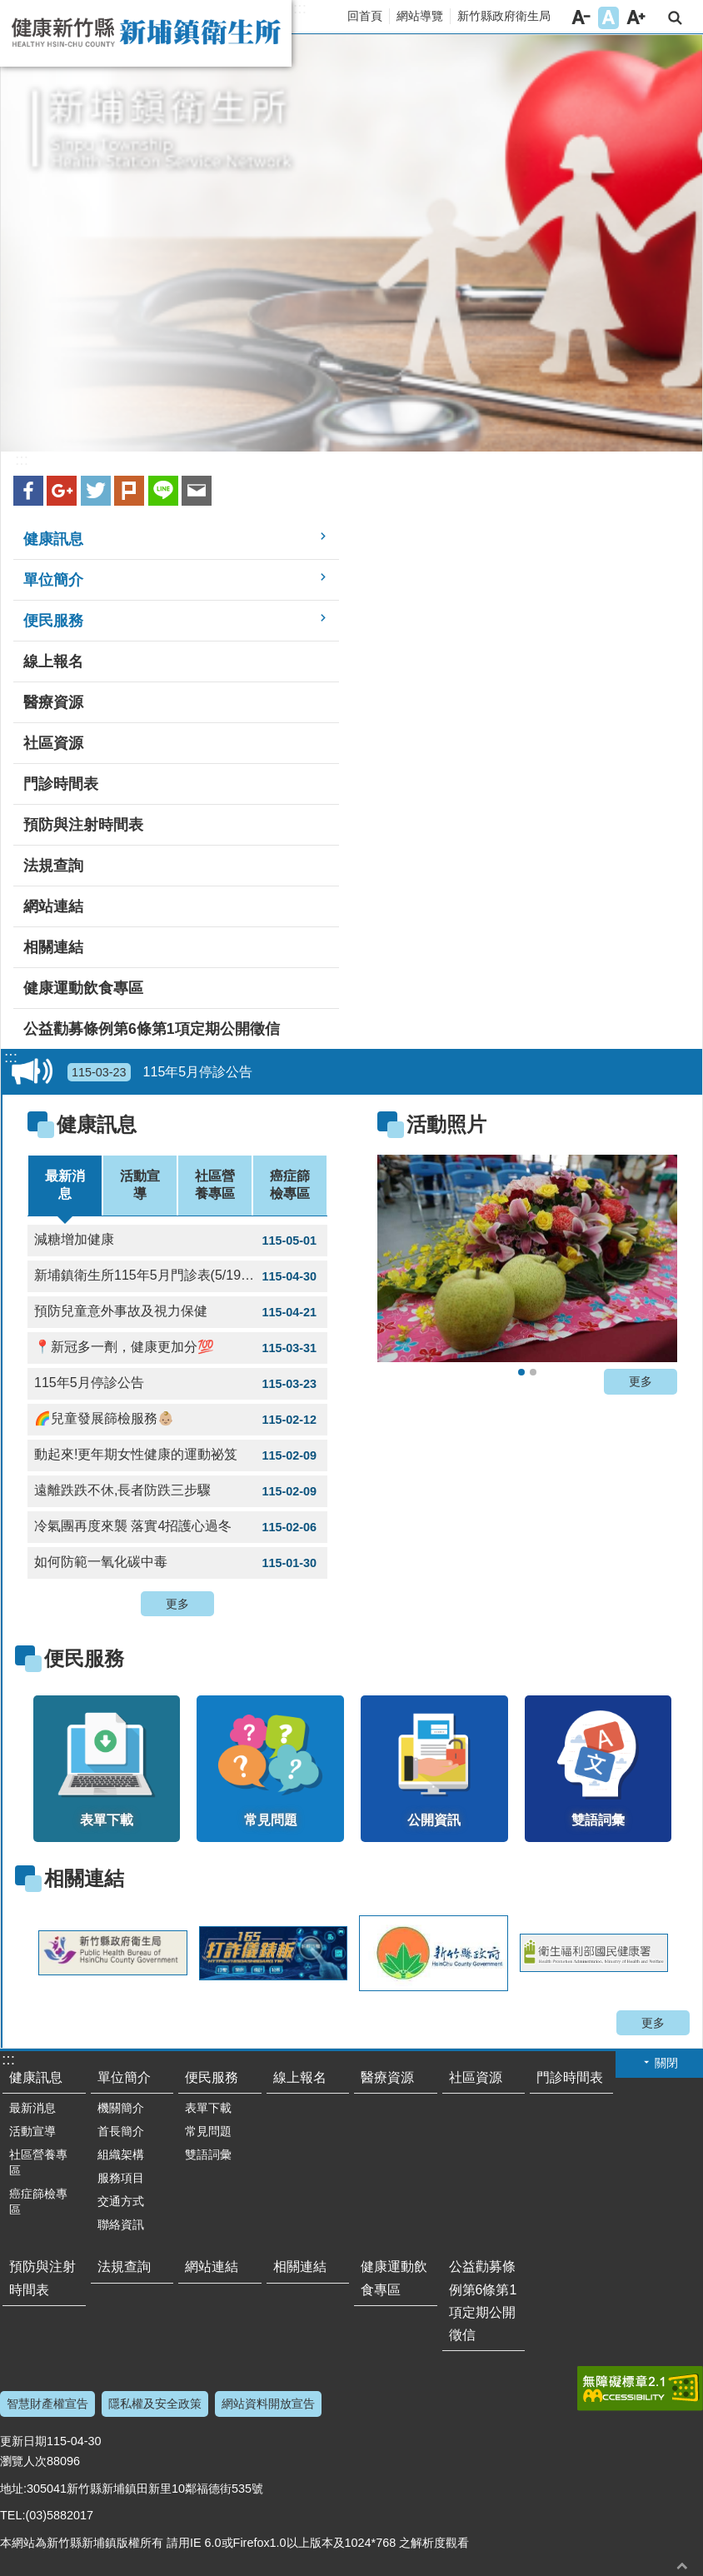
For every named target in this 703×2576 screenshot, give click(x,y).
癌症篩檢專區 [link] (38, 2201)
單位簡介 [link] (53, 580)
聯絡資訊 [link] (120, 2224)
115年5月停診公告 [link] (159, 1072)
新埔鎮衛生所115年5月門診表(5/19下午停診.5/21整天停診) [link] (180, 1276)
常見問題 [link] (208, 2131)
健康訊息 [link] (53, 539)
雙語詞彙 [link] (208, 2154)
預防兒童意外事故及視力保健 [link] (177, 1312)
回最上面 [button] (682, 2565)
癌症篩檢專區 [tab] (290, 1185)
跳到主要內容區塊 (8, 8)
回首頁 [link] (364, 15)
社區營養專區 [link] (38, 2162)
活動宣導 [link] (32, 2131)
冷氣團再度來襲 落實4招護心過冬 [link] (177, 1527)
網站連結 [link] (53, 906)
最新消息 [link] (32, 2107)
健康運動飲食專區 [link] (83, 988)
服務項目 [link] (120, 2177)
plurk (129, 491)
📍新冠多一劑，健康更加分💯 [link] (177, 1348)
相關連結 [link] (53, 947)
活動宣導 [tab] (140, 1185)
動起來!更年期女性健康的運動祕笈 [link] (177, 1455)
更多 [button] (177, 1603)
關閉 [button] (666, 2062)
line (163, 491)
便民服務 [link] (53, 620)
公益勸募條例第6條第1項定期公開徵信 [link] (151, 1029)
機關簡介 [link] (120, 2107)
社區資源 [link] (53, 743)
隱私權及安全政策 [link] (155, 2403)
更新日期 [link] (23, 2441)
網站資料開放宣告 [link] (268, 2403)
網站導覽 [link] (419, 15)
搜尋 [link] (675, 18)
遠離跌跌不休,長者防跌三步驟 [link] (177, 1491)
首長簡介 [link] (120, 2131)
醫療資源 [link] (53, 702)
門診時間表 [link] (60, 784)
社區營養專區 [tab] (215, 1185)
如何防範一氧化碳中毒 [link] (177, 1563)
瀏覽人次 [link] (23, 2461)
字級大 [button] (636, 18)
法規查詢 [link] (53, 865)
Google (62, 491)
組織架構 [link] (120, 2154)
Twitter (96, 491)
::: (300, 8)
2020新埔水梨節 (521, 1372)
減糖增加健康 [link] (177, 1240)
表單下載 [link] (208, 2107)
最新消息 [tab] (65, 1185)
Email (197, 491)
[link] (527, 1258)
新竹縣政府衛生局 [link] (504, 15)
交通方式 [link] (120, 2201)
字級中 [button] (608, 18)
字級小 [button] (581, 18)
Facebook (28, 491)
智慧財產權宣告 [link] (47, 2403)
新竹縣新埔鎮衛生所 (146, 33)
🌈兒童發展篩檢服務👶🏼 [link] (177, 1419)
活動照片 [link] (446, 1124)
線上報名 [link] (53, 661)
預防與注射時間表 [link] (83, 824)
